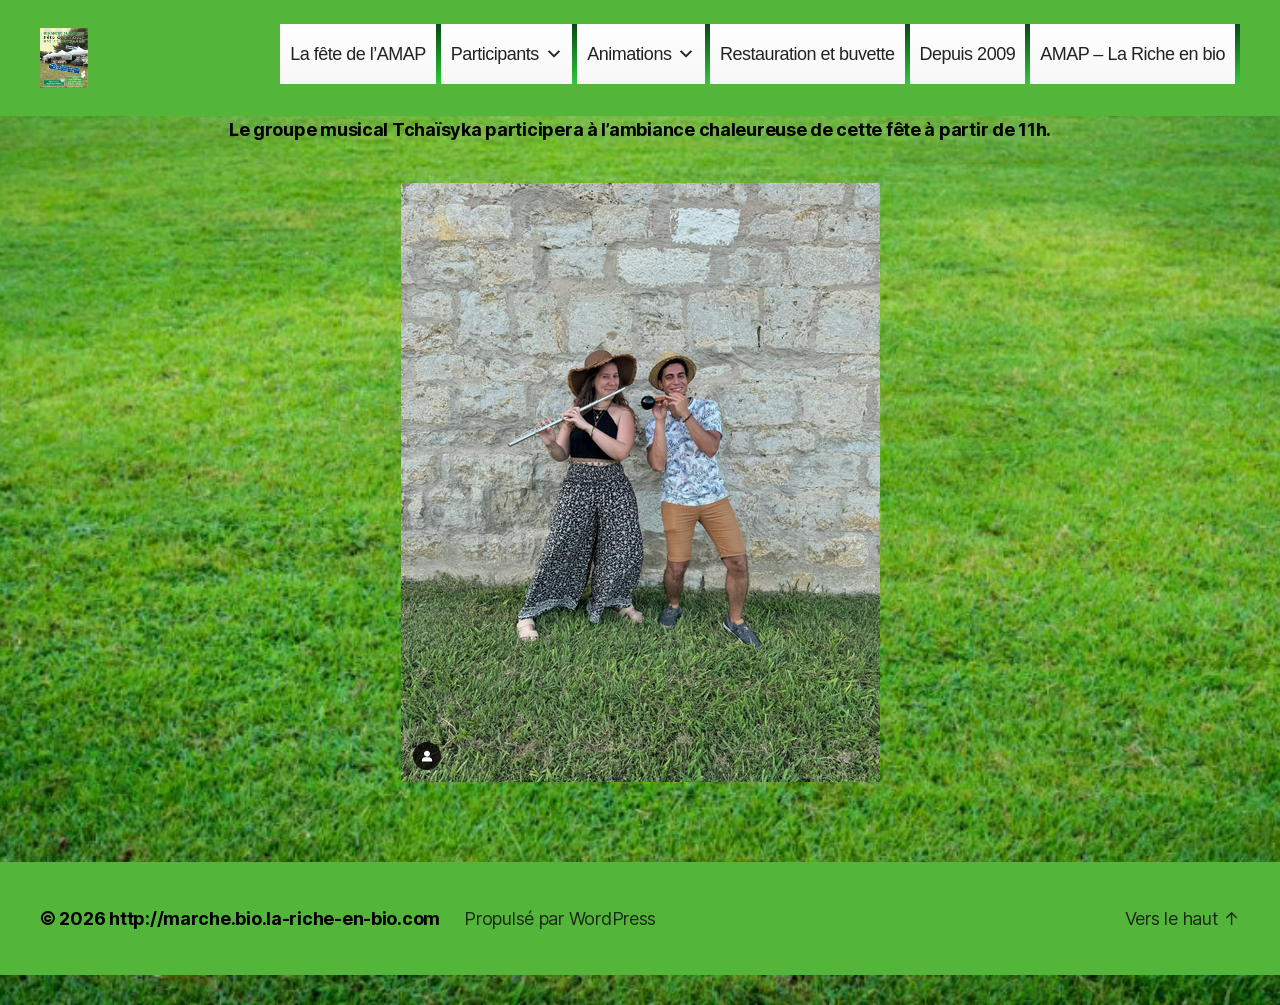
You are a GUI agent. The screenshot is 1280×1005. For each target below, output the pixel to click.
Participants (507, 69)
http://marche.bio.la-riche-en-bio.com (274, 948)
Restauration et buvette (807, 69)
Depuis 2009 (968, 69)
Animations (641, 69)
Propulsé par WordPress (560, 948)
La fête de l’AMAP (358, 69)
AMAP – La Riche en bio (1132, 69)
